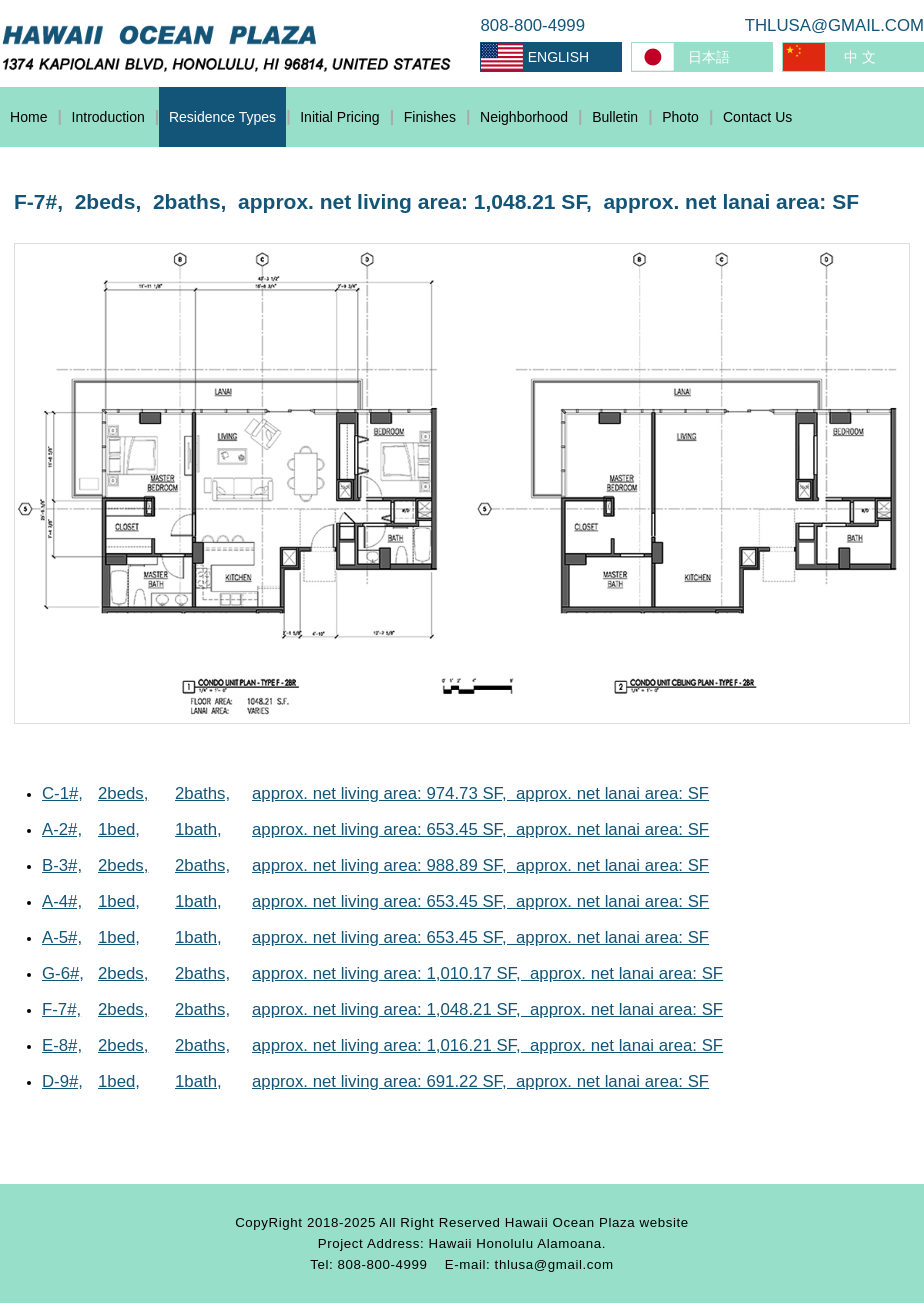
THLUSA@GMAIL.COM (834, 25)
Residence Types (222, 117)
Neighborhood (524, 117)
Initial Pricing (339, 117)
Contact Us (757, 117)
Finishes (430, 117)
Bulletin (615, 117)
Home (28, 117)
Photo (680, 117)
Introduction (108, 117)
